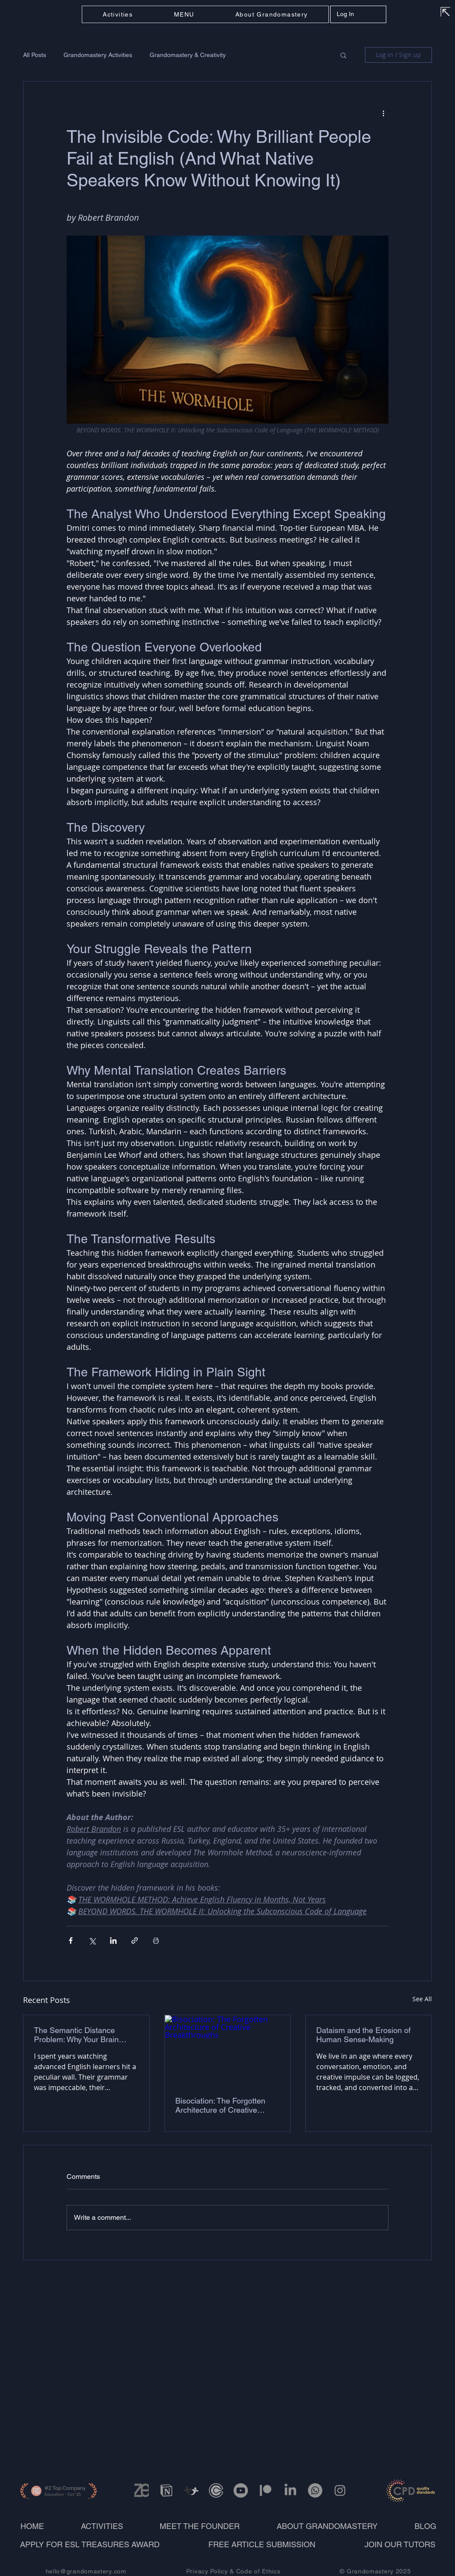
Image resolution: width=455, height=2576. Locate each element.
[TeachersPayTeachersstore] (191, 2490)
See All (422, 1999)
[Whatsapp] (315, 2490)
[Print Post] (156, 1940)
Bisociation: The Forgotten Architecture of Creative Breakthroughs (220, 2105)
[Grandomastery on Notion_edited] (166, 2490)
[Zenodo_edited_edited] (141, 2490)
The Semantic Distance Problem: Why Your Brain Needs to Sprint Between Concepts (77, 2035)
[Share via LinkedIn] (113, 1940)
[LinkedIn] (290, 2490)
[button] (184, 14)
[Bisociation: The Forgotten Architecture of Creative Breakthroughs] (228, 2050)
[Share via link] (134, 1940)
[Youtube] (241, 2490)
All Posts (34, 54)
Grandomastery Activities (98, 54)
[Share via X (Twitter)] (92, 1940)
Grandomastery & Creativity (188, 54)
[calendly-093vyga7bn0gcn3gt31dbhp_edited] (216, 2490)
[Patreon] (265, 2490)
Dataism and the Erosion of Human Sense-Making (363, 2035)
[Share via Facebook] (71, 1940)
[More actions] (383, 113)
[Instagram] (340, 2490)
